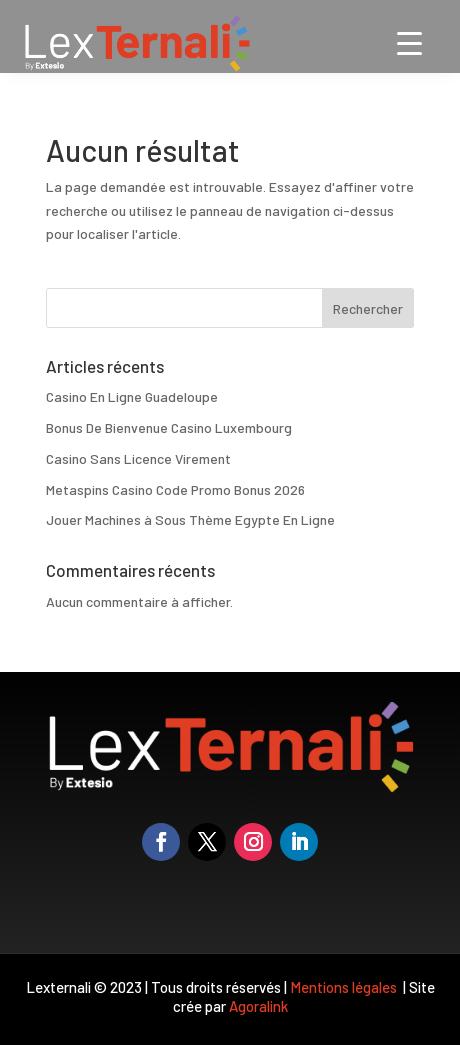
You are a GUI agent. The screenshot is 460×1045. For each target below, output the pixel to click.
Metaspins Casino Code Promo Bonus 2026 (175, 489)
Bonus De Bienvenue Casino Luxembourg (169, 427)
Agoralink (258, 1006)
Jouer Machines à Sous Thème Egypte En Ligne (190, 519)
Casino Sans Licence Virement (138, 458)
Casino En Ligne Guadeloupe (132, 396)
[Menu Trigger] (409, 42)
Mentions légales (345, 987)
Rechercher (368, 308)
